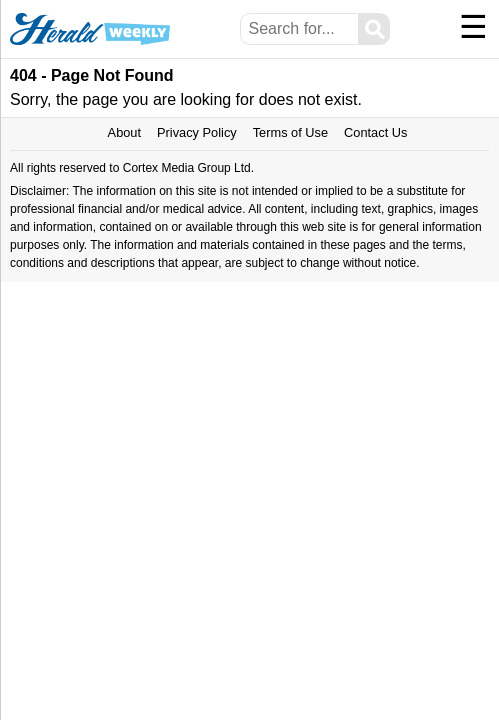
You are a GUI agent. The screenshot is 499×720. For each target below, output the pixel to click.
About (124, 132)
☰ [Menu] (473, 27)
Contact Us (375, 132)
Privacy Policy (197, 132)
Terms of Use (290, 132)
